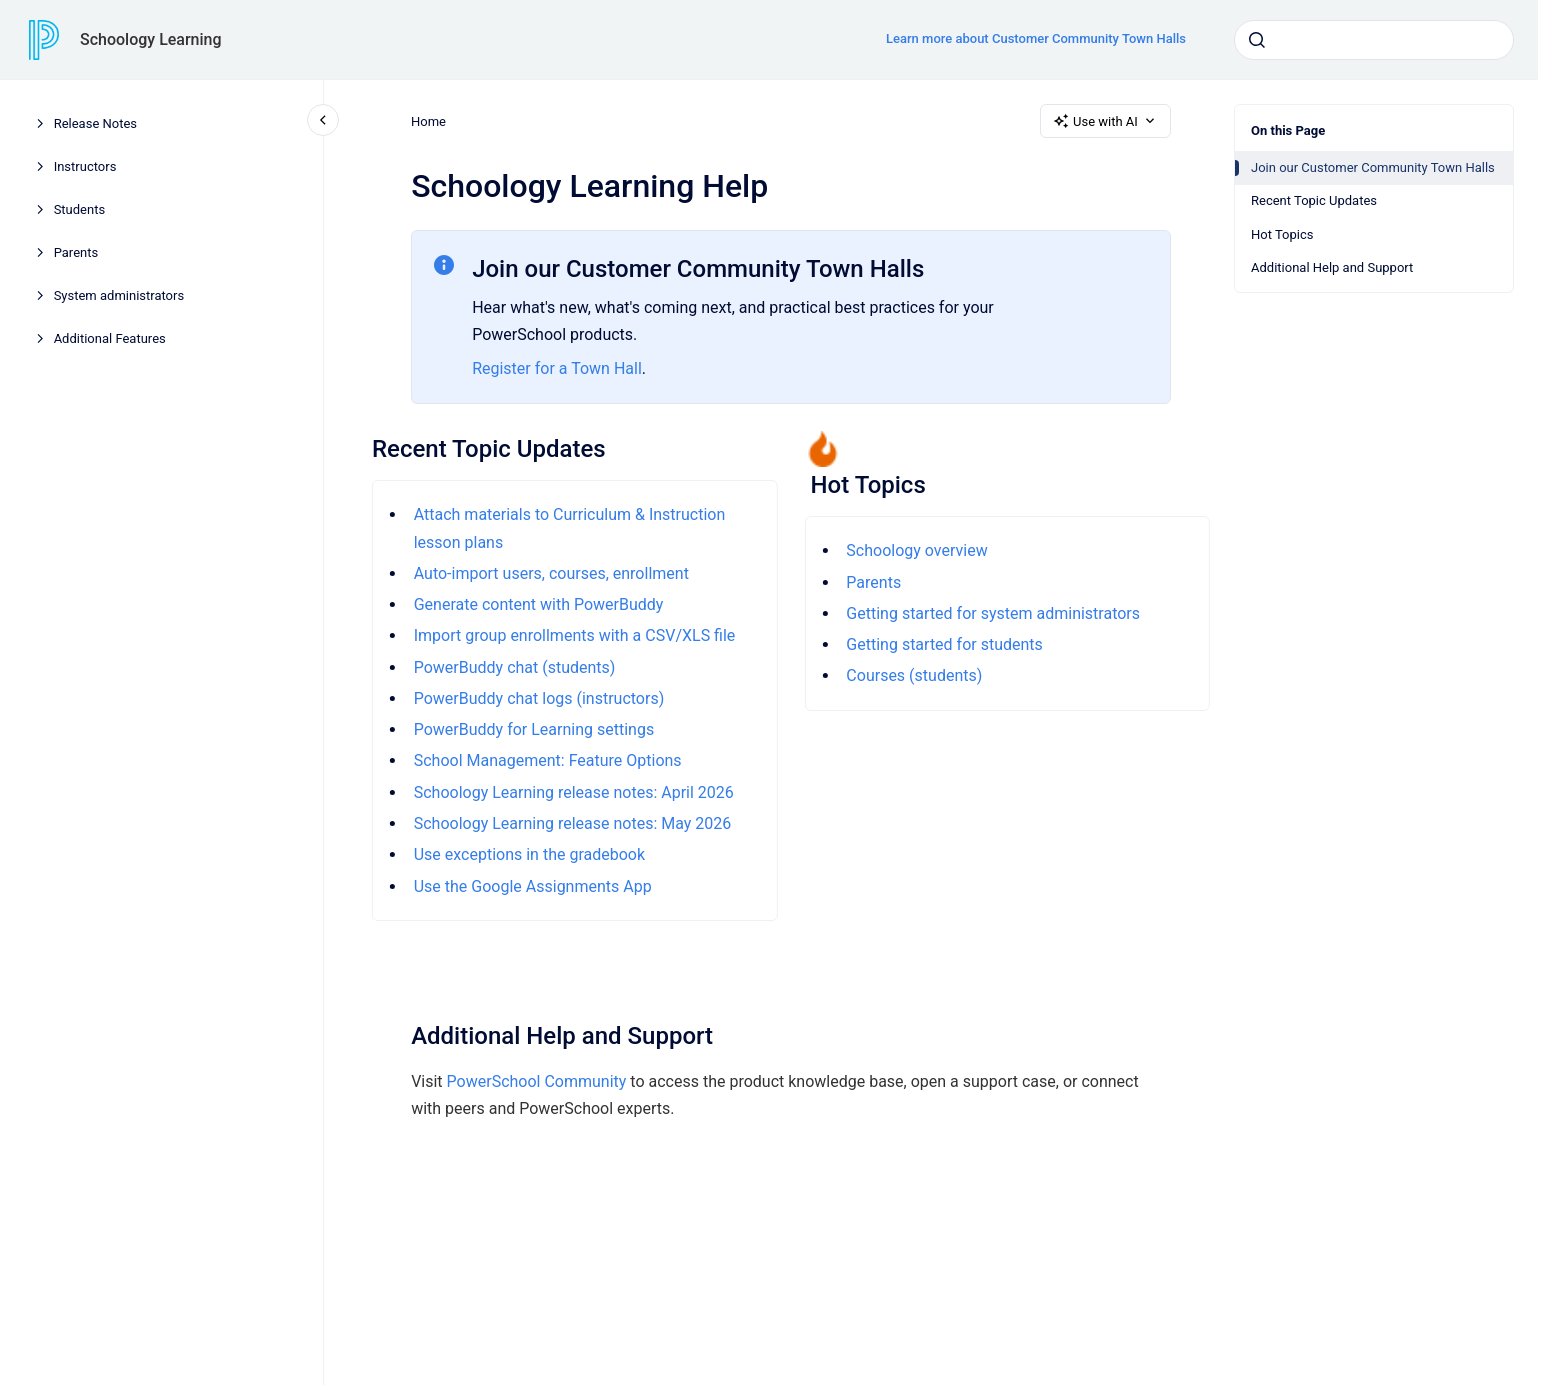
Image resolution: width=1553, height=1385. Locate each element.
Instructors (85, 166)
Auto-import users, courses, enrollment (550, 573)
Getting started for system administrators (993, 613)
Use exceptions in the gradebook (528, 854)
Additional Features (110, 338)
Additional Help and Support (1332, 267)
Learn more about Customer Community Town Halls (1036, 38)
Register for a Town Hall (557, 368)
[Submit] (1257, 40)
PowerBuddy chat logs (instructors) (538, 698)
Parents (76, 252)
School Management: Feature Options (547, 760)
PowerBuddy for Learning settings (533, 729)
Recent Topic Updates (1314, 200)
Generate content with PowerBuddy (538, 604)
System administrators (119, 295)
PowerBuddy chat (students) (514, 667)
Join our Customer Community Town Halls (1373, 167)
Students (80, 209)
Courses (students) (914, 675)
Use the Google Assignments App (532, 886)
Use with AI (1105, 121)
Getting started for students (944, 644)
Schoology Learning (151, 39)
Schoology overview (916, 550)
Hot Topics (1282, 234)
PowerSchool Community (536, 1081)
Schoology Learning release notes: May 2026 (572, 823)
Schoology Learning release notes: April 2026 (573, 792)
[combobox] (1374, 40)
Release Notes (95, 123)
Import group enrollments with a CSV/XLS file (574, 635)
